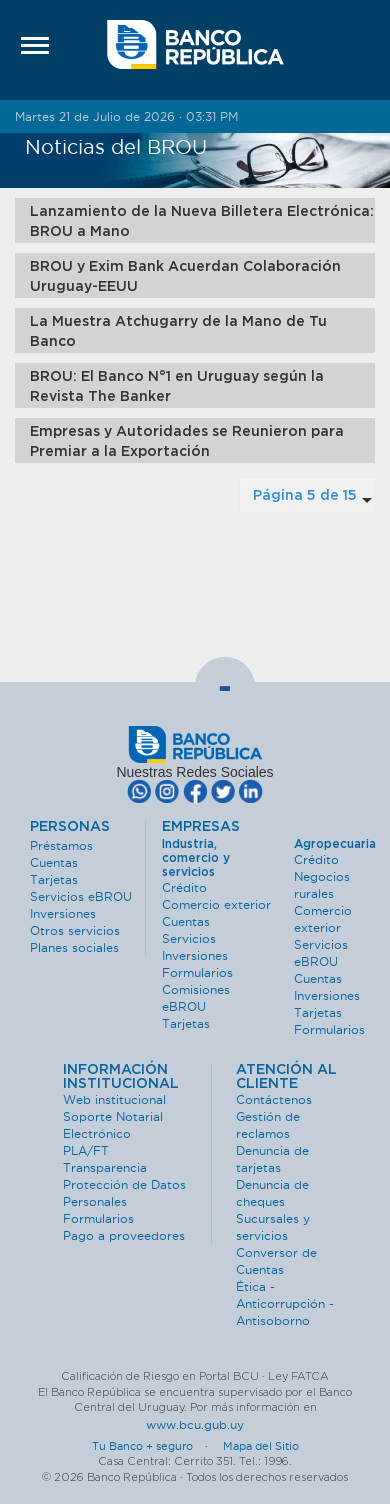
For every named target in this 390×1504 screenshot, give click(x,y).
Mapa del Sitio (261, 1446)
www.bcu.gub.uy (195, 1424)
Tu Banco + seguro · (156, 1446)
